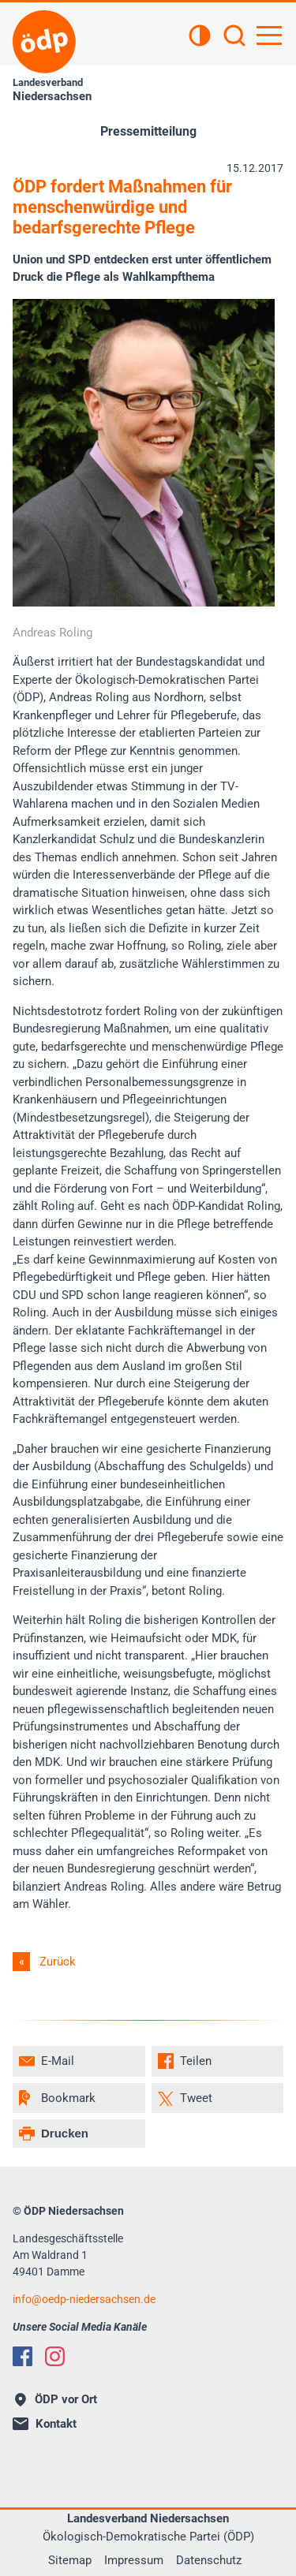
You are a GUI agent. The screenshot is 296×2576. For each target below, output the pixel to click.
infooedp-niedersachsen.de (84, 2299)
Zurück (57, 1961)
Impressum (133, 2560)
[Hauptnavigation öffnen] (269, 35)
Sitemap (70, 2560)
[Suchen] (234, 37)
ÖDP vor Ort (56, 2399)
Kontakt (45, 2424)
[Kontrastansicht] (199, 37)
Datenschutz (209, 2560)
